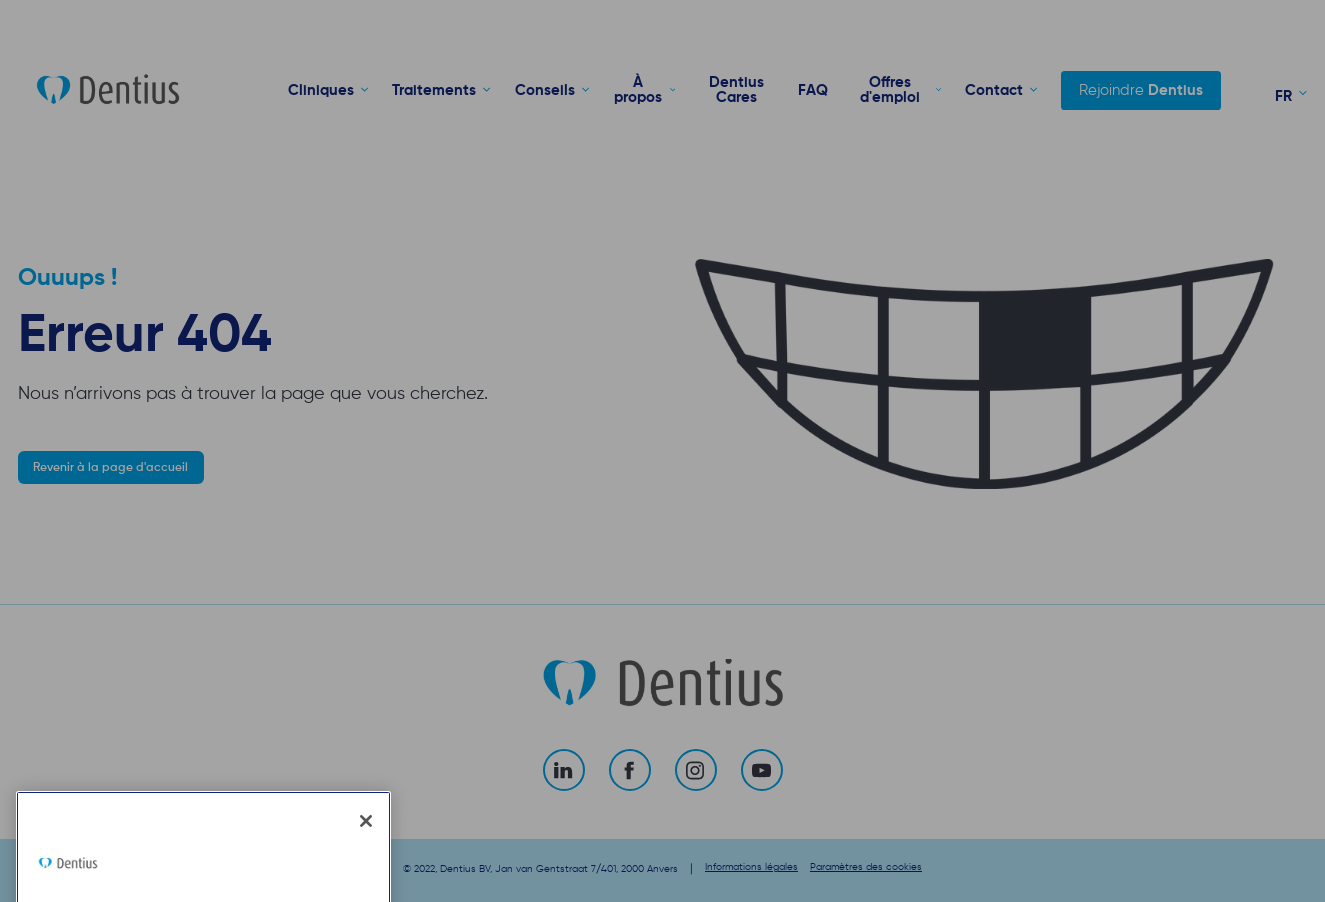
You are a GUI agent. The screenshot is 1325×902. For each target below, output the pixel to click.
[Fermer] (366, 876)
